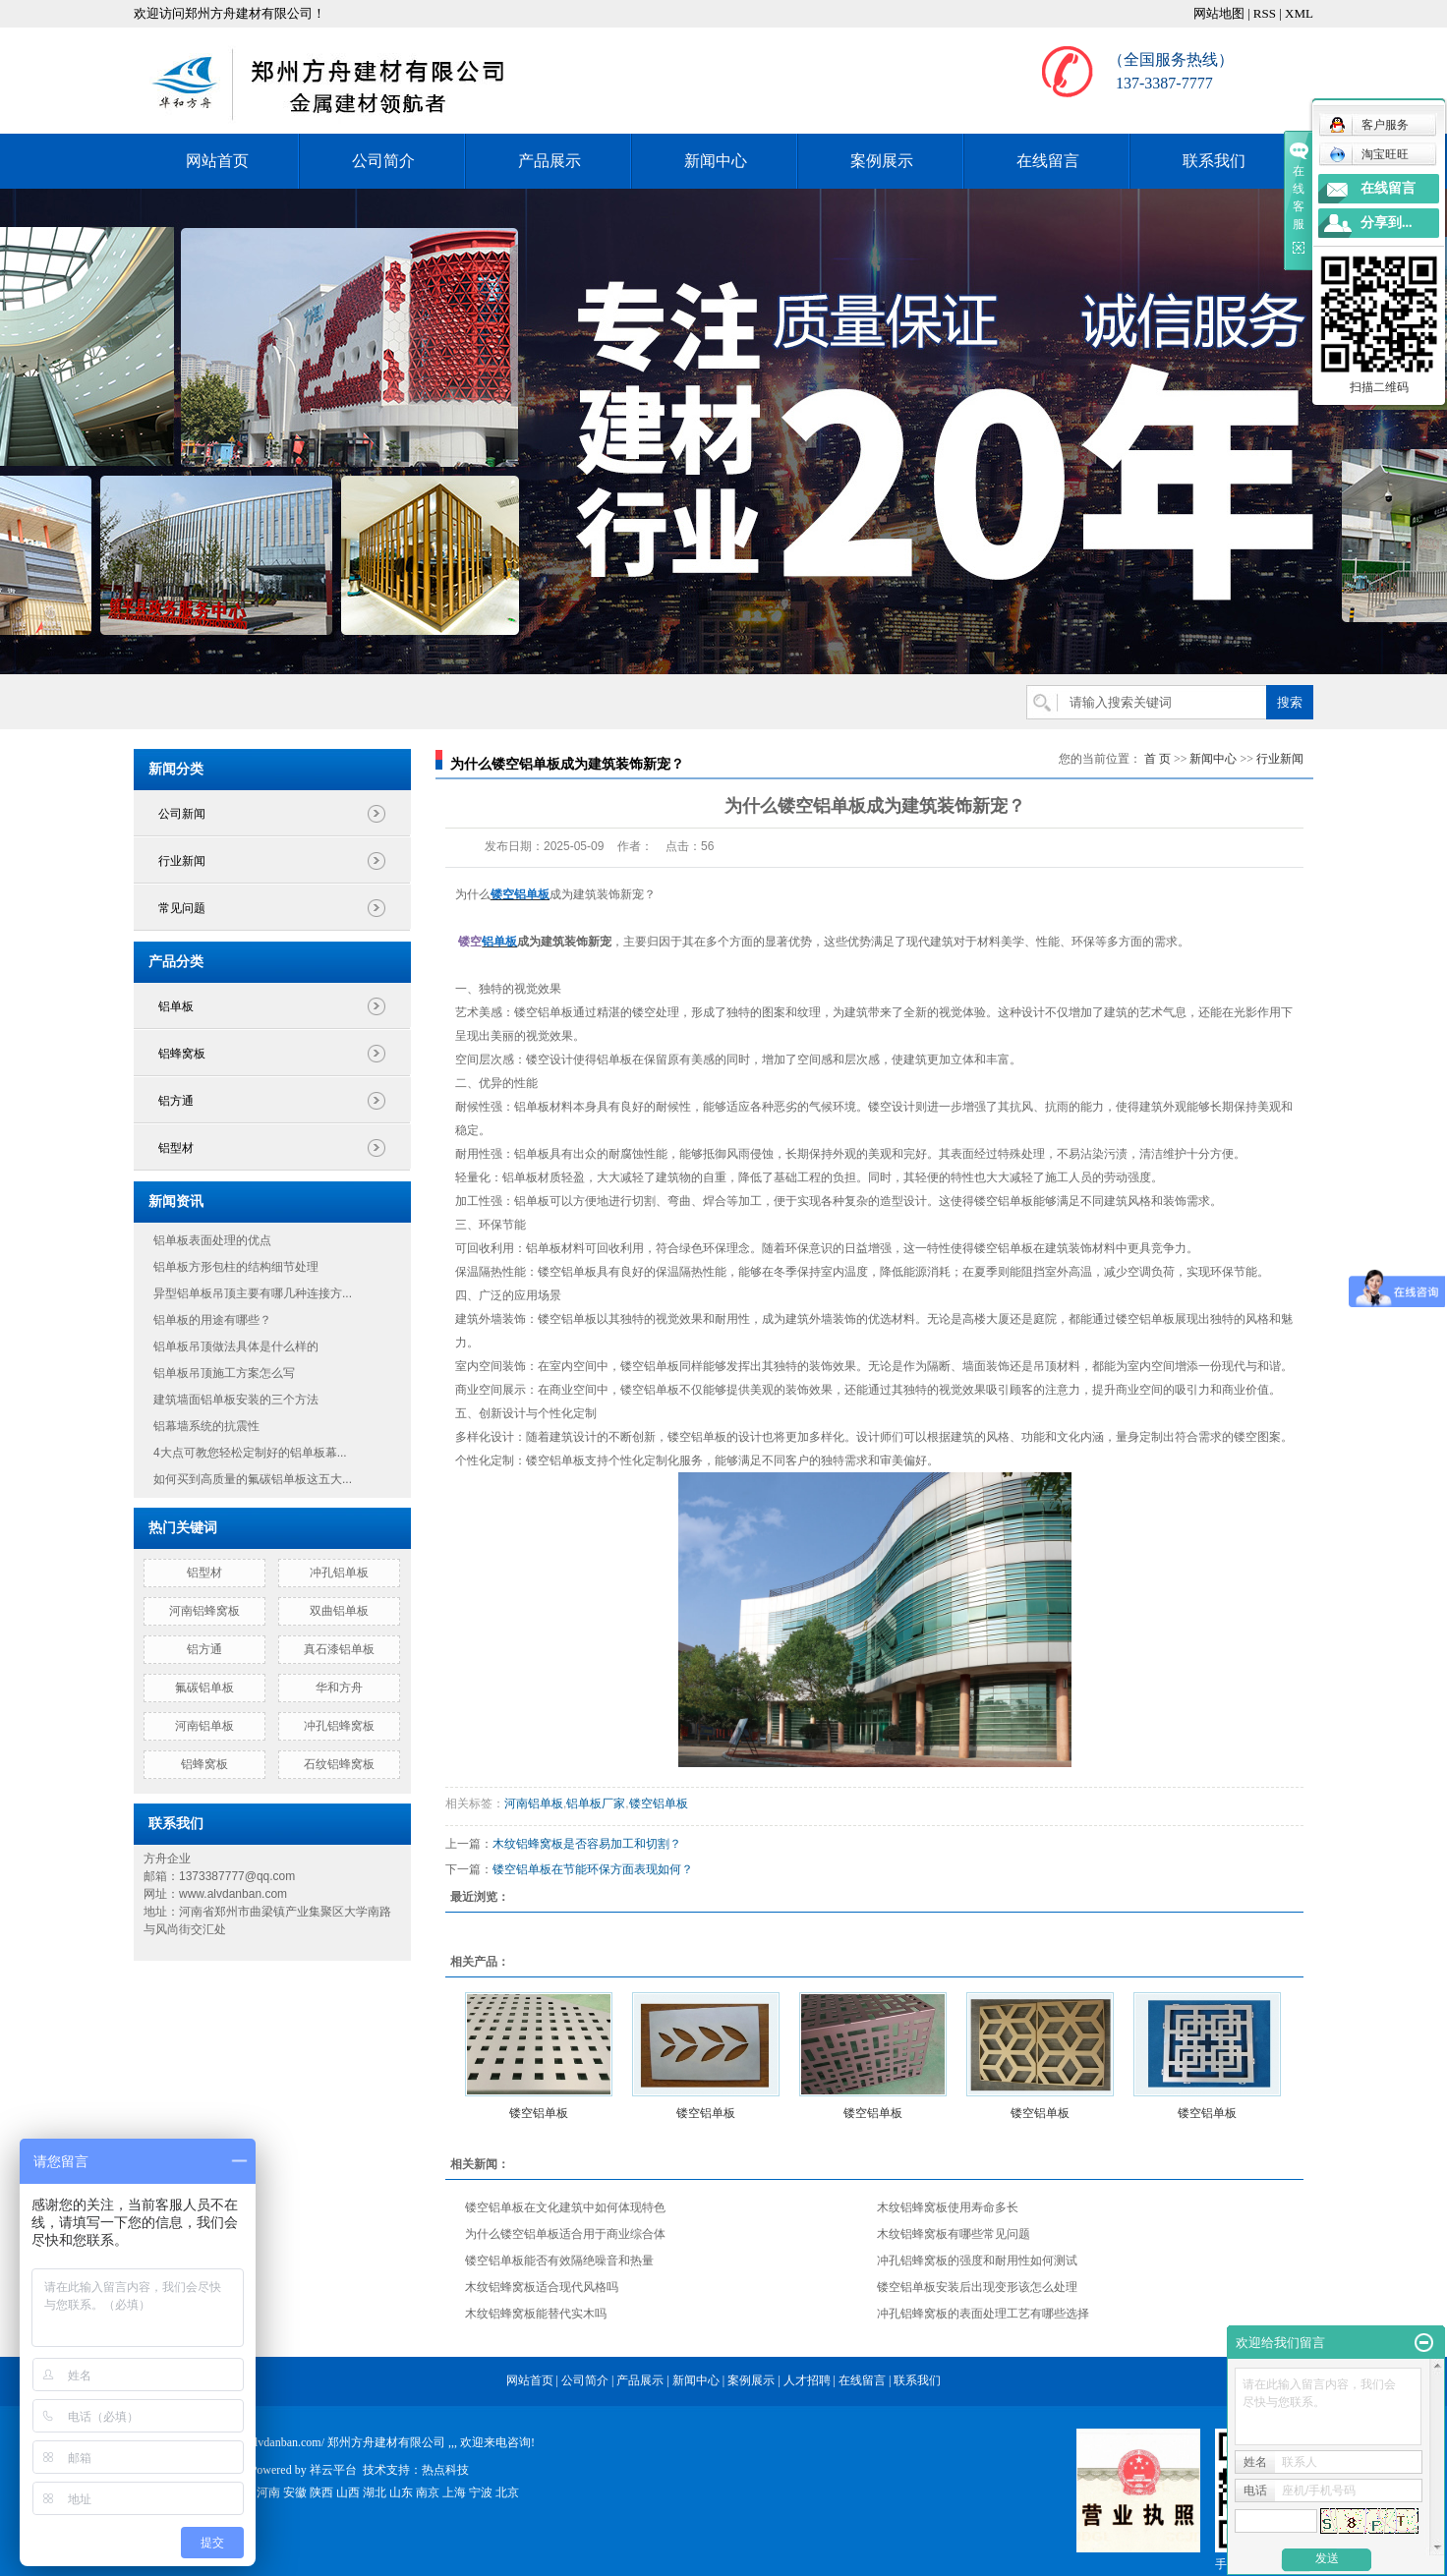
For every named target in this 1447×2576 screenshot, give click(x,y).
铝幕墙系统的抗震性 (206, 1426)
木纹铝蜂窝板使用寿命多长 (947, 2207)
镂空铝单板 (658, 1803)
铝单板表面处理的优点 (212, 1240)
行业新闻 (181, 861)
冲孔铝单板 (339, 1572)
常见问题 (181, 908)
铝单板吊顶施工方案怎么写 (224, 1373)
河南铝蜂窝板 (204, 1611)
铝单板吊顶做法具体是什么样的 (235, 1346)
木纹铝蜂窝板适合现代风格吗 (541, 2287)
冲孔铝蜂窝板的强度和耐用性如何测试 (977, 2260)
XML (1299, 13)
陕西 (321, 2492)
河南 (268, 2492)
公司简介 (383, 160)
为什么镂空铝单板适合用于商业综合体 (565, 2234)
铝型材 (176, 1148)
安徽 (295, 2492)
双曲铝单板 (339, 1611)
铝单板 (176, 1006)
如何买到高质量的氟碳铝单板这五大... (252, 1479)
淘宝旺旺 (1369, 154)
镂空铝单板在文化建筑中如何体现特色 (565, 2207)
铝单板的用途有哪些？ (212, 1320)
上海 (454, 2492)
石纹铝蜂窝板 (339, 1764)
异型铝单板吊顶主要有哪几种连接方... (252, 1293)
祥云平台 (333, 2470)
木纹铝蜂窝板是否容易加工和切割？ (586, 1844)
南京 (427, 2492)
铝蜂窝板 (181, 1053)
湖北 (374, 2492)
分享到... (1386, 222)
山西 (348, 2492)
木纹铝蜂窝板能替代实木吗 (536, 2313)
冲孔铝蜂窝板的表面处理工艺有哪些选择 (983, 2313)
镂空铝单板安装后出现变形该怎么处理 (977, 2287)
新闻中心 (715, 160)
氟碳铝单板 (204, 1687)
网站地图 (1218, 13)
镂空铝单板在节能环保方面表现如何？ (592, 1869)
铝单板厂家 (595, 1803)
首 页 (1157, 759)
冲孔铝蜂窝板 (339, 1726)
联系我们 (1214, 160)
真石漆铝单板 (339, 1649)
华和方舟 (339, 1687)
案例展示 (881, 160)
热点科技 (445, 2470)
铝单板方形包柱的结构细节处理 (235, 1267)
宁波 (480, 2492)
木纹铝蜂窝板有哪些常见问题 (953, 2234)
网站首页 (217, 160)
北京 (507, 2492)
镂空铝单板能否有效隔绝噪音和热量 (559, 2260)
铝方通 (176, 1101)
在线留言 (1047, 160)
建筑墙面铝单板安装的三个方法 (235, 1399)
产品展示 (549, 160)
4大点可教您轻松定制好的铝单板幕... (250, 1453)
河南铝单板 (204, 1726)
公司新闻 (181, 814)
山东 (401, 2492)
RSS (1264, 13)
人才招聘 (807, 2380)
